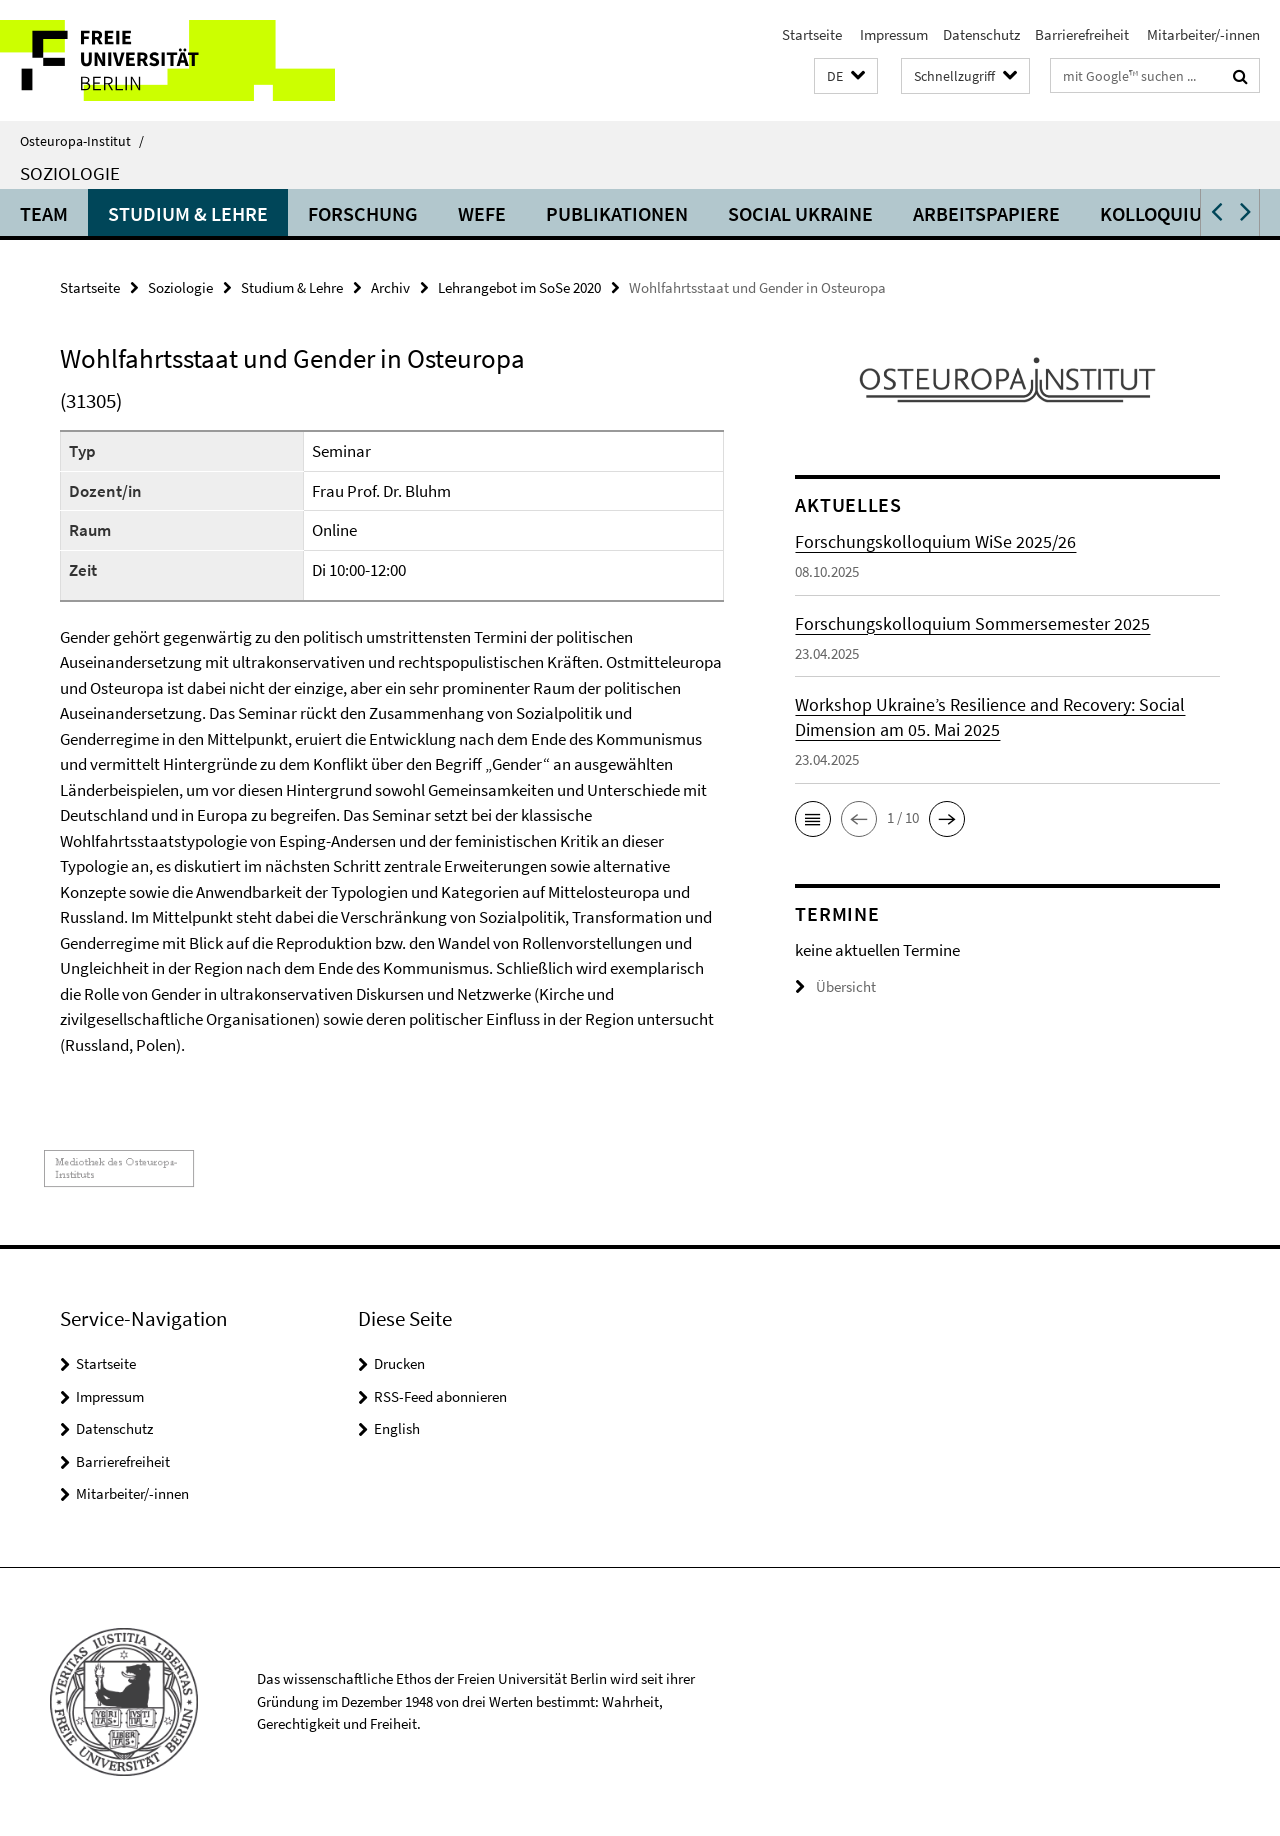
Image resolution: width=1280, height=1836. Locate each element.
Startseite (812, 34)
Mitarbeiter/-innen (1202, 34)
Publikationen (617, 213)
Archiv (390, 287)
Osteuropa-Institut (82, 141)
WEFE (482, 213)
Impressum (892, 34)
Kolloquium (1158, 213)
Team (44, 213)
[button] (846, 76)
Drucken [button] (399, 1363)
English (397, 1428)
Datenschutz (981, 34)
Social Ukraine (800, 213)
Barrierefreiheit (1082, 34)
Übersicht (835, 986)
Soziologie (70, 173)
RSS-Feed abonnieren (440, 1396)
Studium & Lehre (188, 213)
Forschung (363, 213)
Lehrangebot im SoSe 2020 (519, 287)
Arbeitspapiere (986, 213)
